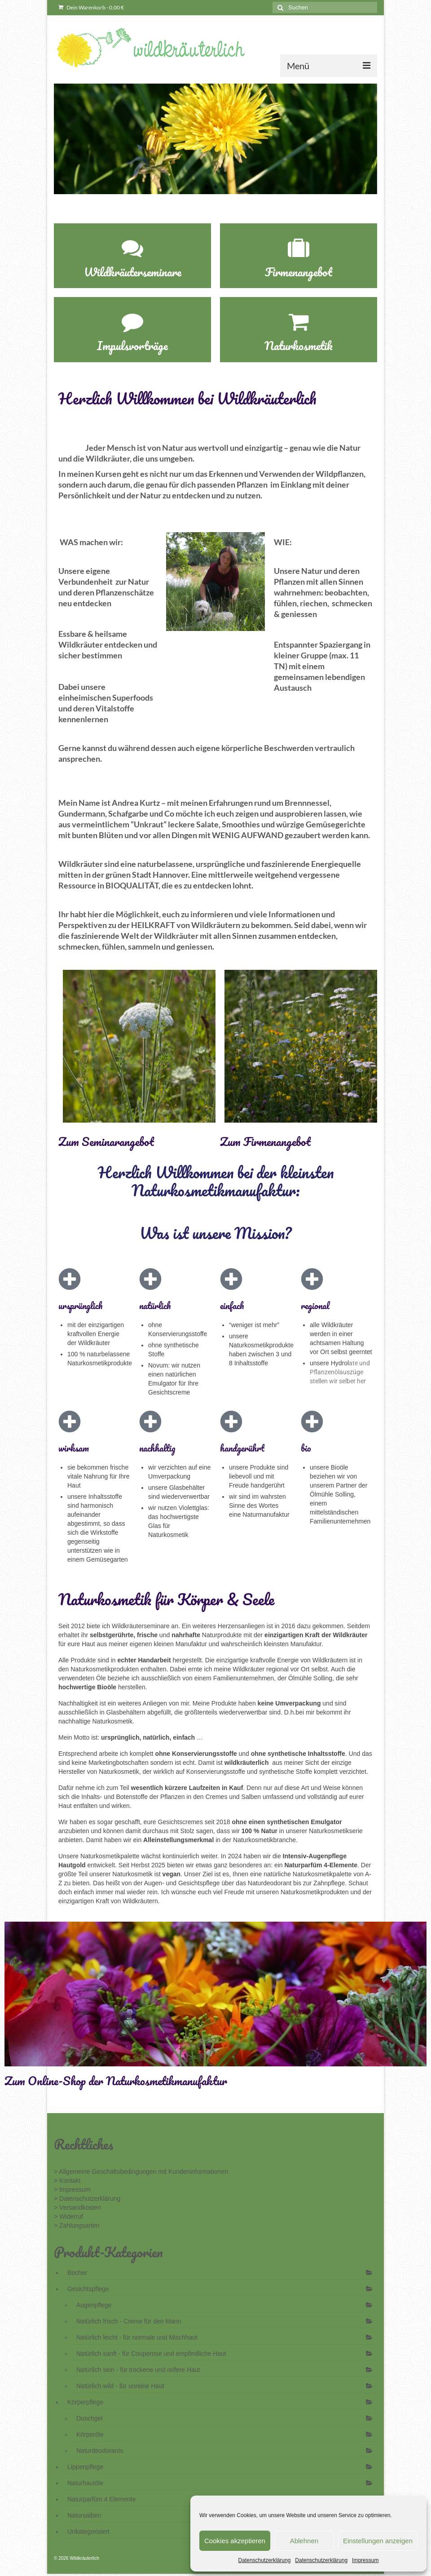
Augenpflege (94, 2305)
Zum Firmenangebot (265, 1141)
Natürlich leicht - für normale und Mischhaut (137, 2337)
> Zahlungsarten (77, 2225)
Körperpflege (85, 2402)
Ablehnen (304, 2541)
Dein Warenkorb (91, 7)
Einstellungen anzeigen (378, 2541)
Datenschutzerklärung (264, 2560)
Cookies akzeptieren (234, 2541)
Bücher (77, 2272)
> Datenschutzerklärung (87, 2198)
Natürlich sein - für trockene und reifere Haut (138, 2369)
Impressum (365, 2560)
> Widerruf (68, 2216)
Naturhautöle (85, 2483)
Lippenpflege (85, 2466)
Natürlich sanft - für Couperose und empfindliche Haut (151, 2353)
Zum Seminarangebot (106, 1141)
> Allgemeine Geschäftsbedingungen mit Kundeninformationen (141, 2171)
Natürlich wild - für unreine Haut (120, 2385)
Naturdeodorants (99, 2450)
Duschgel (89, 2418)
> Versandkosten (77, 2207)
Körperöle (90, 2434)
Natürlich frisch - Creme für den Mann (128, 2321)
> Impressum (72, 2189)
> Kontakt (67, 2180)
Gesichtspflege (88, 2288)
